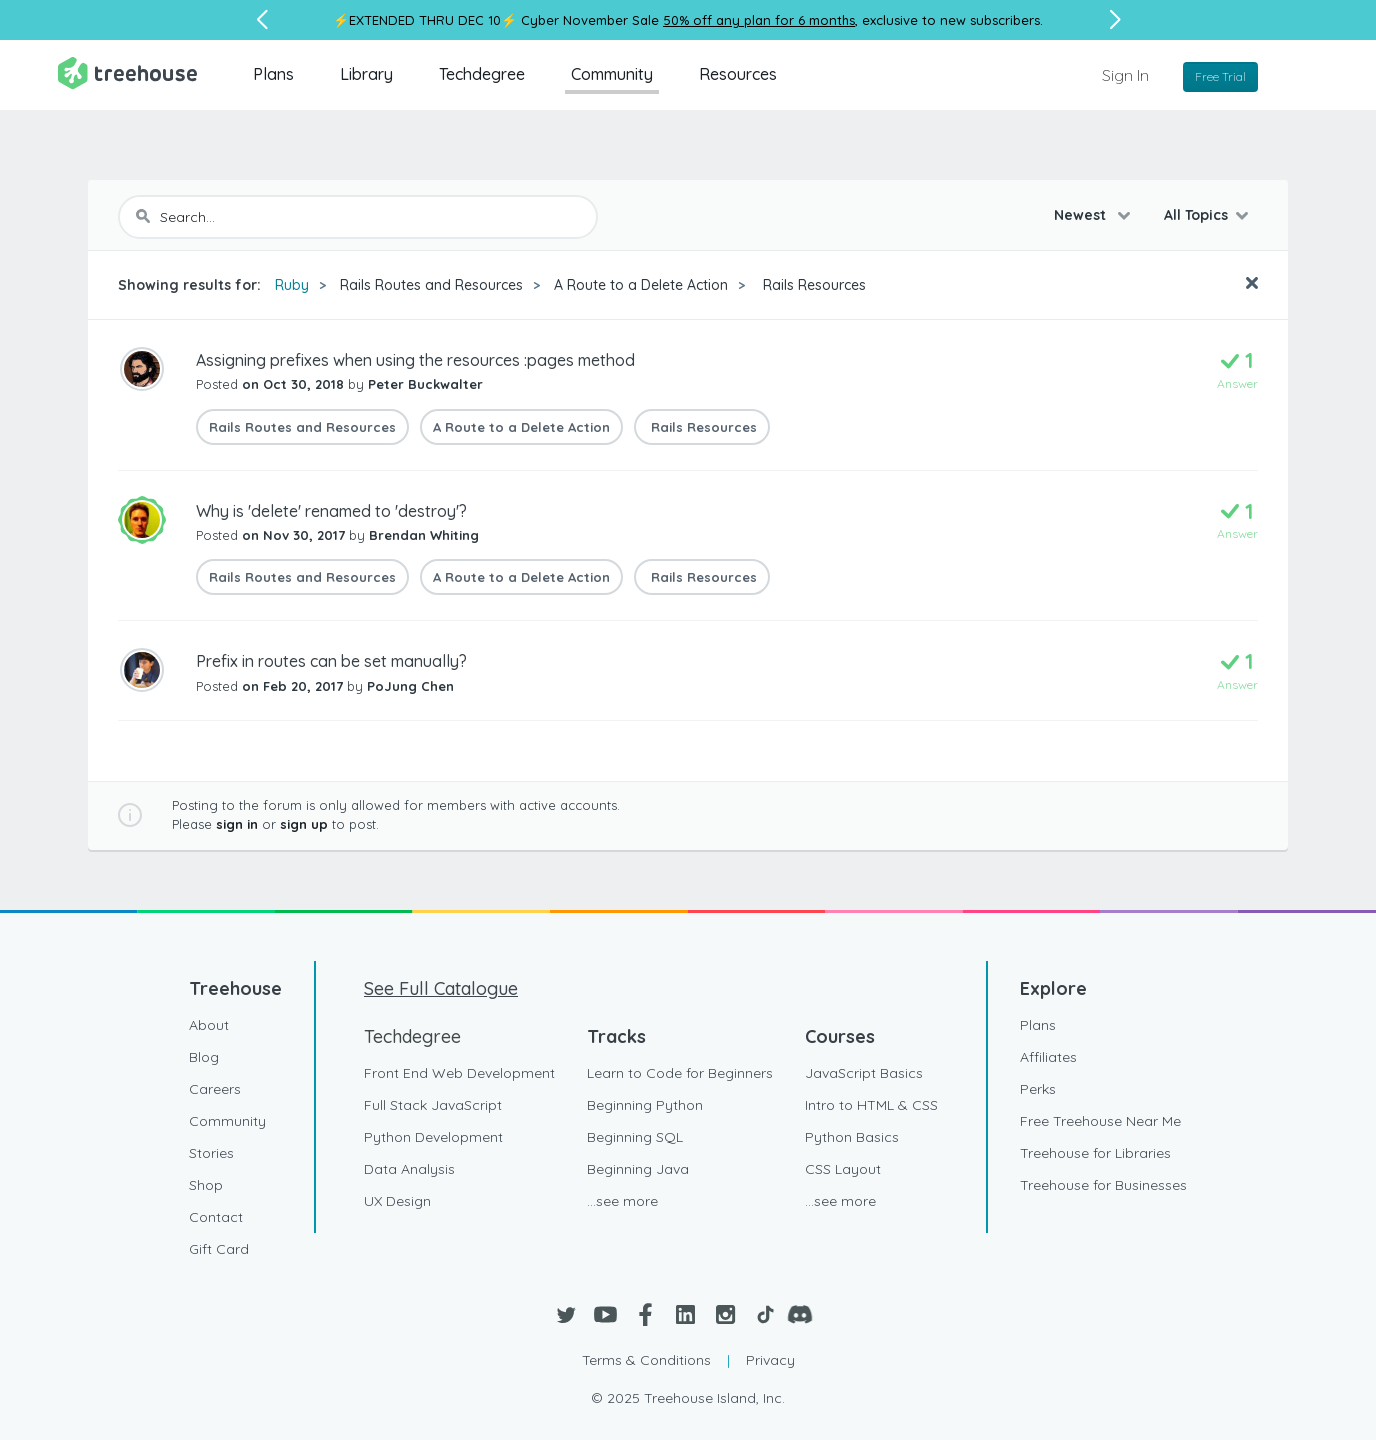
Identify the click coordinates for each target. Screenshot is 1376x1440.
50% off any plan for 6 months (759, 20)
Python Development (433, 1137)
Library (366, 74)
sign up (304, 824)
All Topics (1196, 215)
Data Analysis (409, 1169)
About (209, 1025)
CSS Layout (843, 1169)
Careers (215, 1089)
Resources (738, 74)
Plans (273, 74)
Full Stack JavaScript (433, 1105)
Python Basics (852, 1137)
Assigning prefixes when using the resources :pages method (415, 360)
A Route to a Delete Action (641, 285)
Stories (211, 1153)
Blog (204, 1057)
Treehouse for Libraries (1095, 1153)
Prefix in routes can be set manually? (331, 661)
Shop (206, 1185)
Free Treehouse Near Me (1100, 1121)
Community (612, 74)
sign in (237, 824)
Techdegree (482, 74)
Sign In (1125, 75)
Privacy (770, 1360)
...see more (622, 1201)
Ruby (292, 285)
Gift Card (219, 1249)
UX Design (397, 1201)
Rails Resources (812, 285)
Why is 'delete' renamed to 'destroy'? (331, 511)
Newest (1082, 215)
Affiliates (1048, 1057)
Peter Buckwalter (425, 384)
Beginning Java (638, 1169)
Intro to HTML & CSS (871, 1105)
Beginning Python (645, 1105)
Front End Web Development (459, 1073)
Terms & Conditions (646, 1360)
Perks (1038, 1089)
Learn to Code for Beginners (680, 1073)
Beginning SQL (635, 1137)
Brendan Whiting (424, 535)
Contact (216, 1217)
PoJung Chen (410, 686)
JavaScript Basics (864, 1073)
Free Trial (1220, 76)
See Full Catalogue (441, 988)
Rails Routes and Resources (431, 285)
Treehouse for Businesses (1103, 1185)
